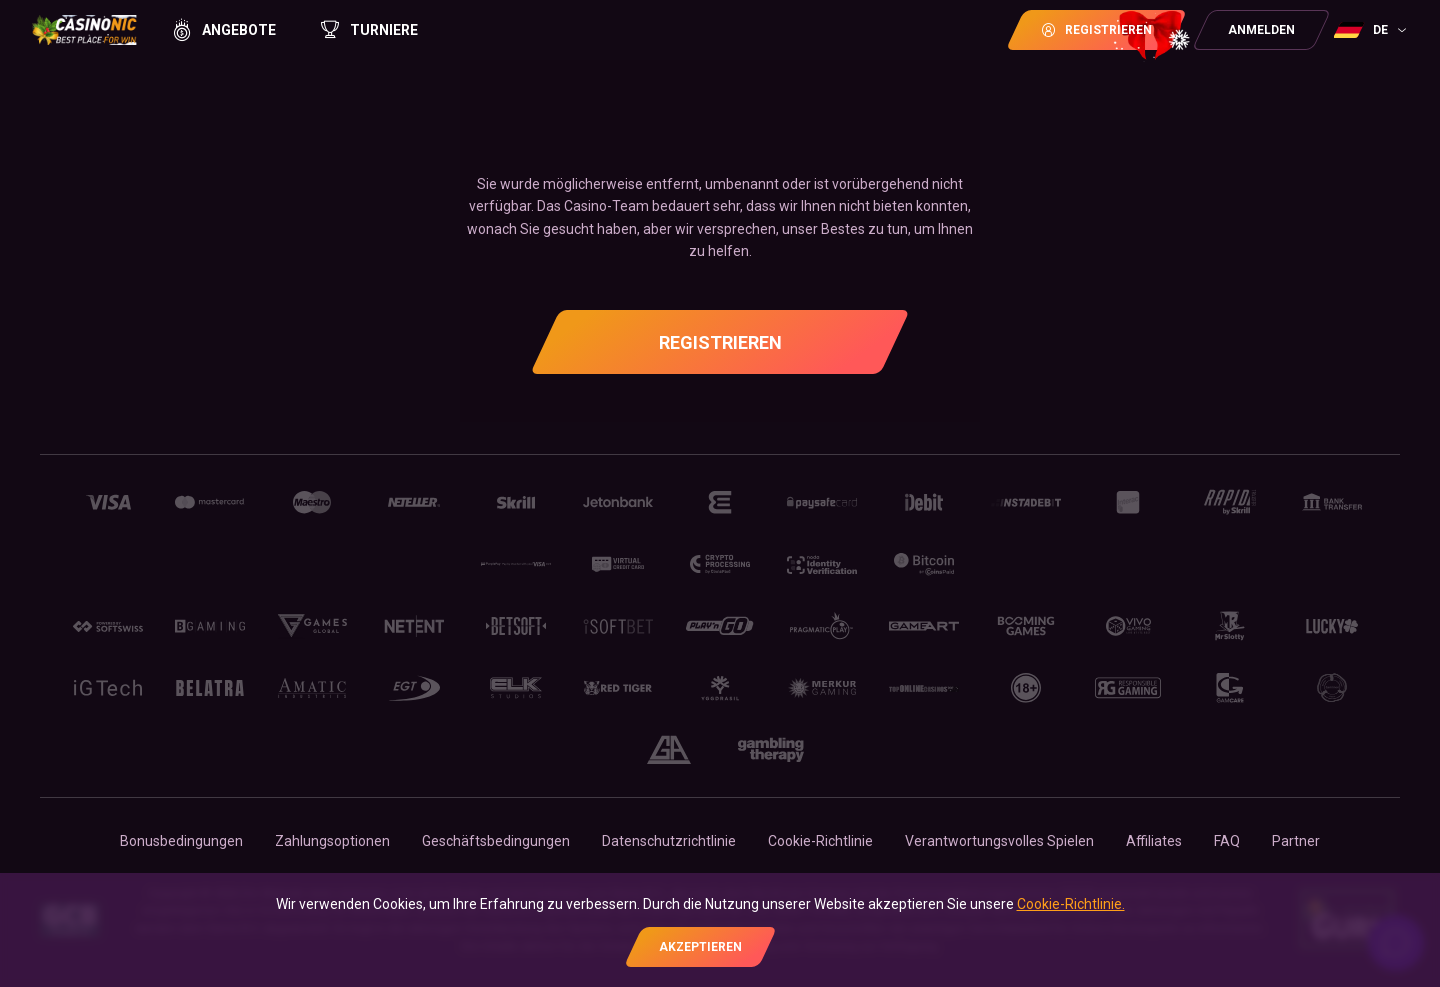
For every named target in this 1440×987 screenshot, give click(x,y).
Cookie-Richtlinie (820, 841)
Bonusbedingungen (181, 841)
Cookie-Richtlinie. (1071, 904)
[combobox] (1372, 30)
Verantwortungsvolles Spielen (999, 841)
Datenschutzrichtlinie (669, 841)
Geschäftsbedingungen (496, 841)
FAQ (1227, 841)
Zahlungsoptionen (332, 841)
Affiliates (1154, 841)
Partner (1296, 841)
